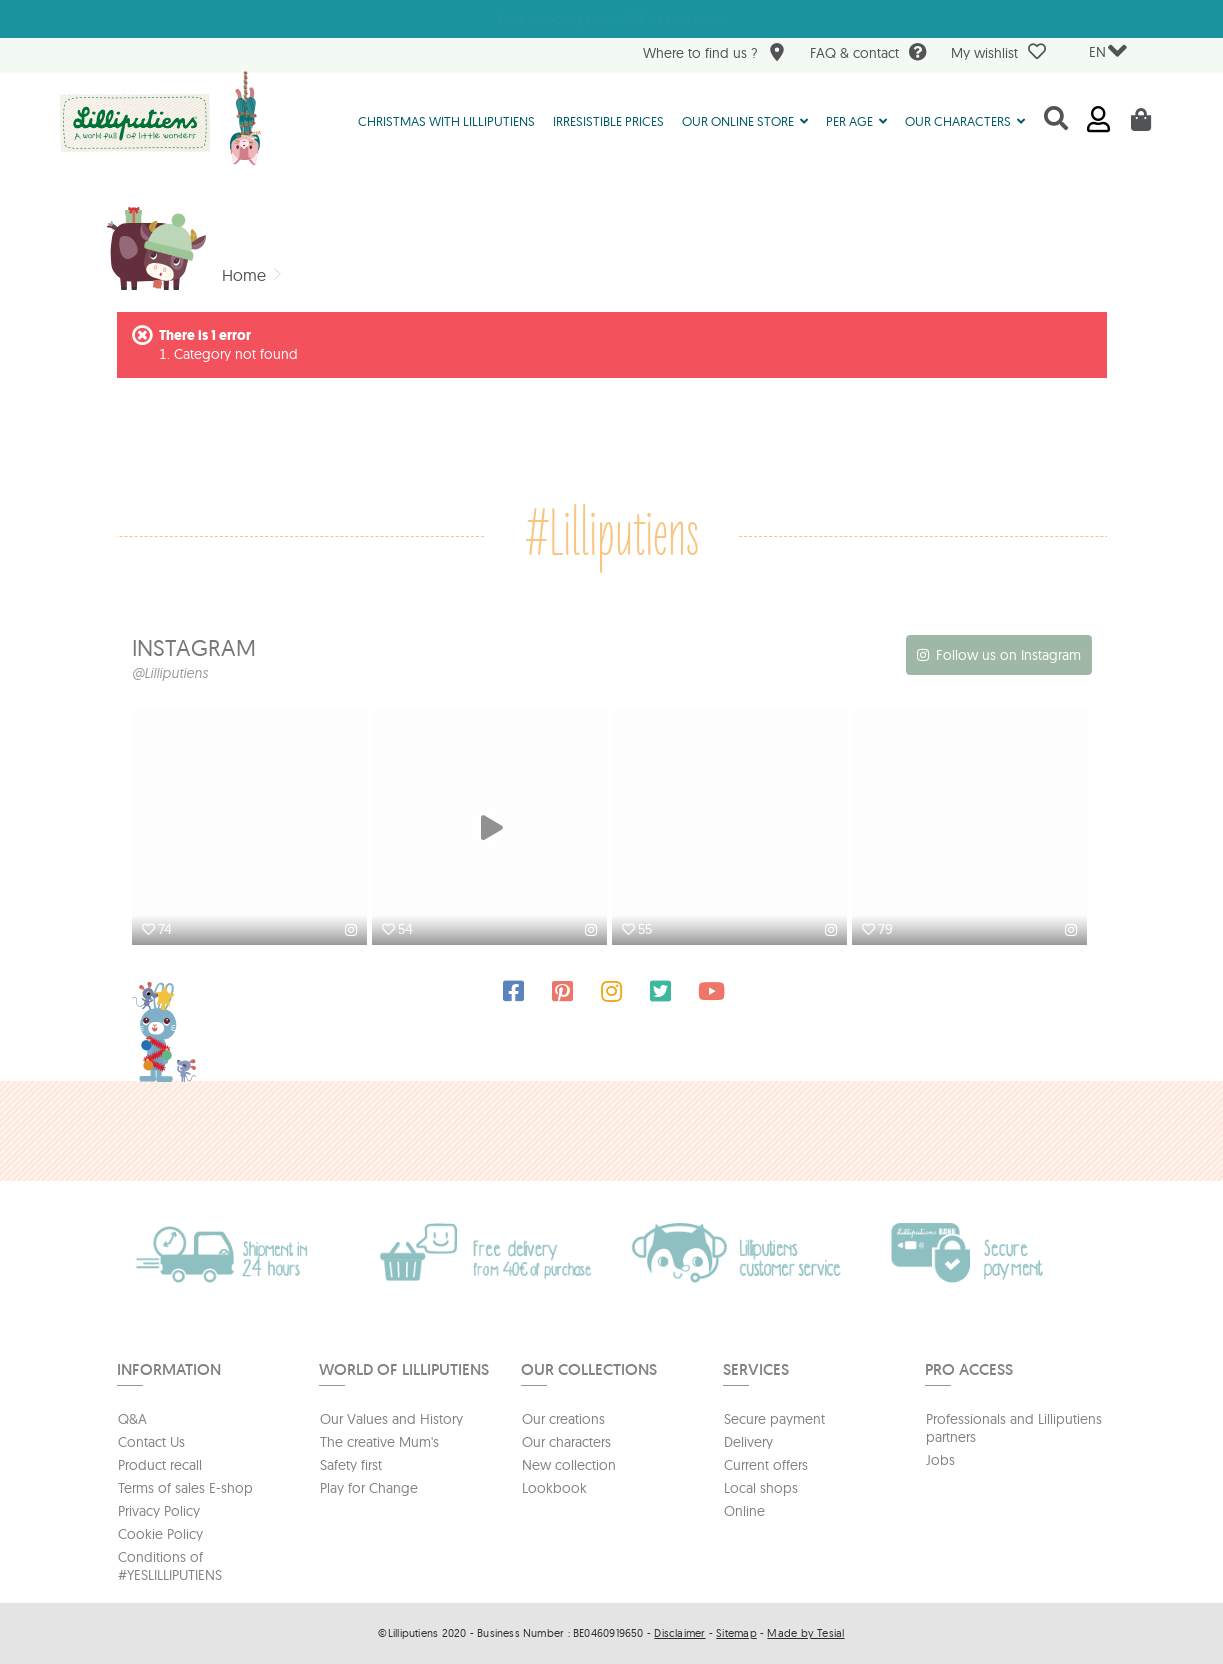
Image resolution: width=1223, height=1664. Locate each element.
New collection (569, 1465)
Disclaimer (679, 1633)
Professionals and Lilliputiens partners (1014, 1428)
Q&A (132, 1419)
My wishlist (998, 52)
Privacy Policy (159, 1511)
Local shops (761, 1488)
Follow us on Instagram (1008, 655)
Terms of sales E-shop (185, 1488)
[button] (745, 120)
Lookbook (554, 1488)
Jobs (940, 1460)
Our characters (566, 1442)
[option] (252, 830)
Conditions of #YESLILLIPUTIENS (170, 1566)
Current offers (766, 1465)
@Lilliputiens (170, 673)
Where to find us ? (714, 54)
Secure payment (774, 1419)
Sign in (1098, 119)
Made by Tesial (805, 1633)
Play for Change (369, 1488)
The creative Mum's (379, 1442)
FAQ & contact (868, 54)
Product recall (160, 1465)
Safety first (351, 1465)
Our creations (563, 1419)
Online (744, 1511)
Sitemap (736, 1633)
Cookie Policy (160, 1534)
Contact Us (151, 1442)
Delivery (748, 1442)
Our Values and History (391, 1419)
